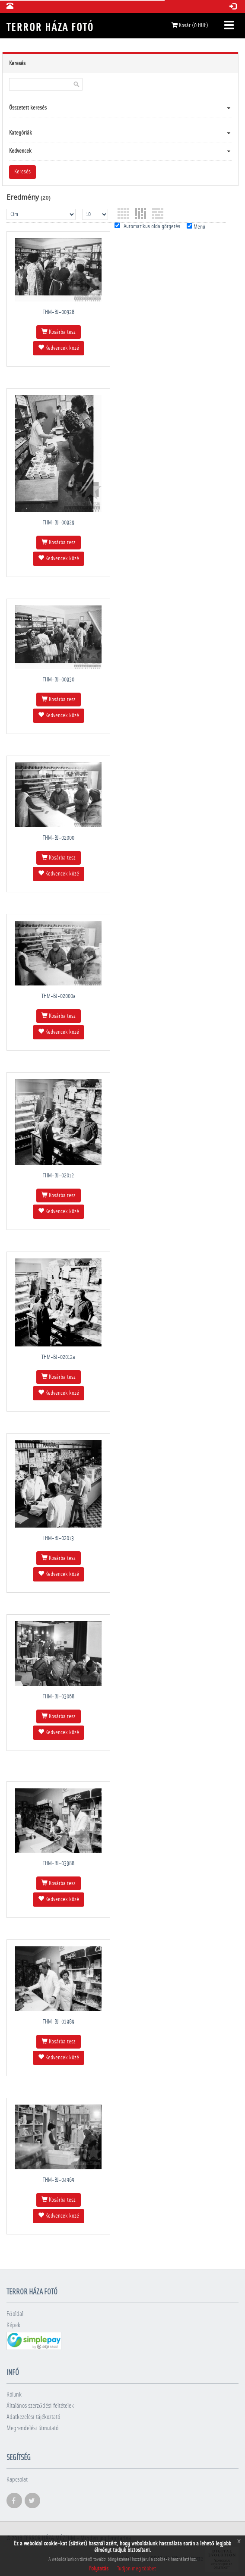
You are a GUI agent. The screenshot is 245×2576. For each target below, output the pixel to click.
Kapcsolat (17, 2479)
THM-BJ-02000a (58, 996)
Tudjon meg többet (136, 2569)
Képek (13, 2325)
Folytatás (98, 2569)
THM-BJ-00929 (58, 523)
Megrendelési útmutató (32, 2428)
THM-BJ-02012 (58, 1176)
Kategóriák (20, 133)
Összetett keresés (28, 108)
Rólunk (14, 2394)
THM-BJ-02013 (58, 1538)
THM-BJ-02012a (58, 1357)
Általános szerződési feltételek (40, 2406)
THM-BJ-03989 (58, 2022)
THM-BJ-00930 (58, 680)
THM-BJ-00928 (58, 312)
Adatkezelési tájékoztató (33, 2417)
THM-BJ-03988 (58, 1864)
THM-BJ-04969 (58, 2180)
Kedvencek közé (58, 347)
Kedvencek (20, 151)
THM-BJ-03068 (58, 1697)
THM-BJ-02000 (58, 838)
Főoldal (14, 2314)
